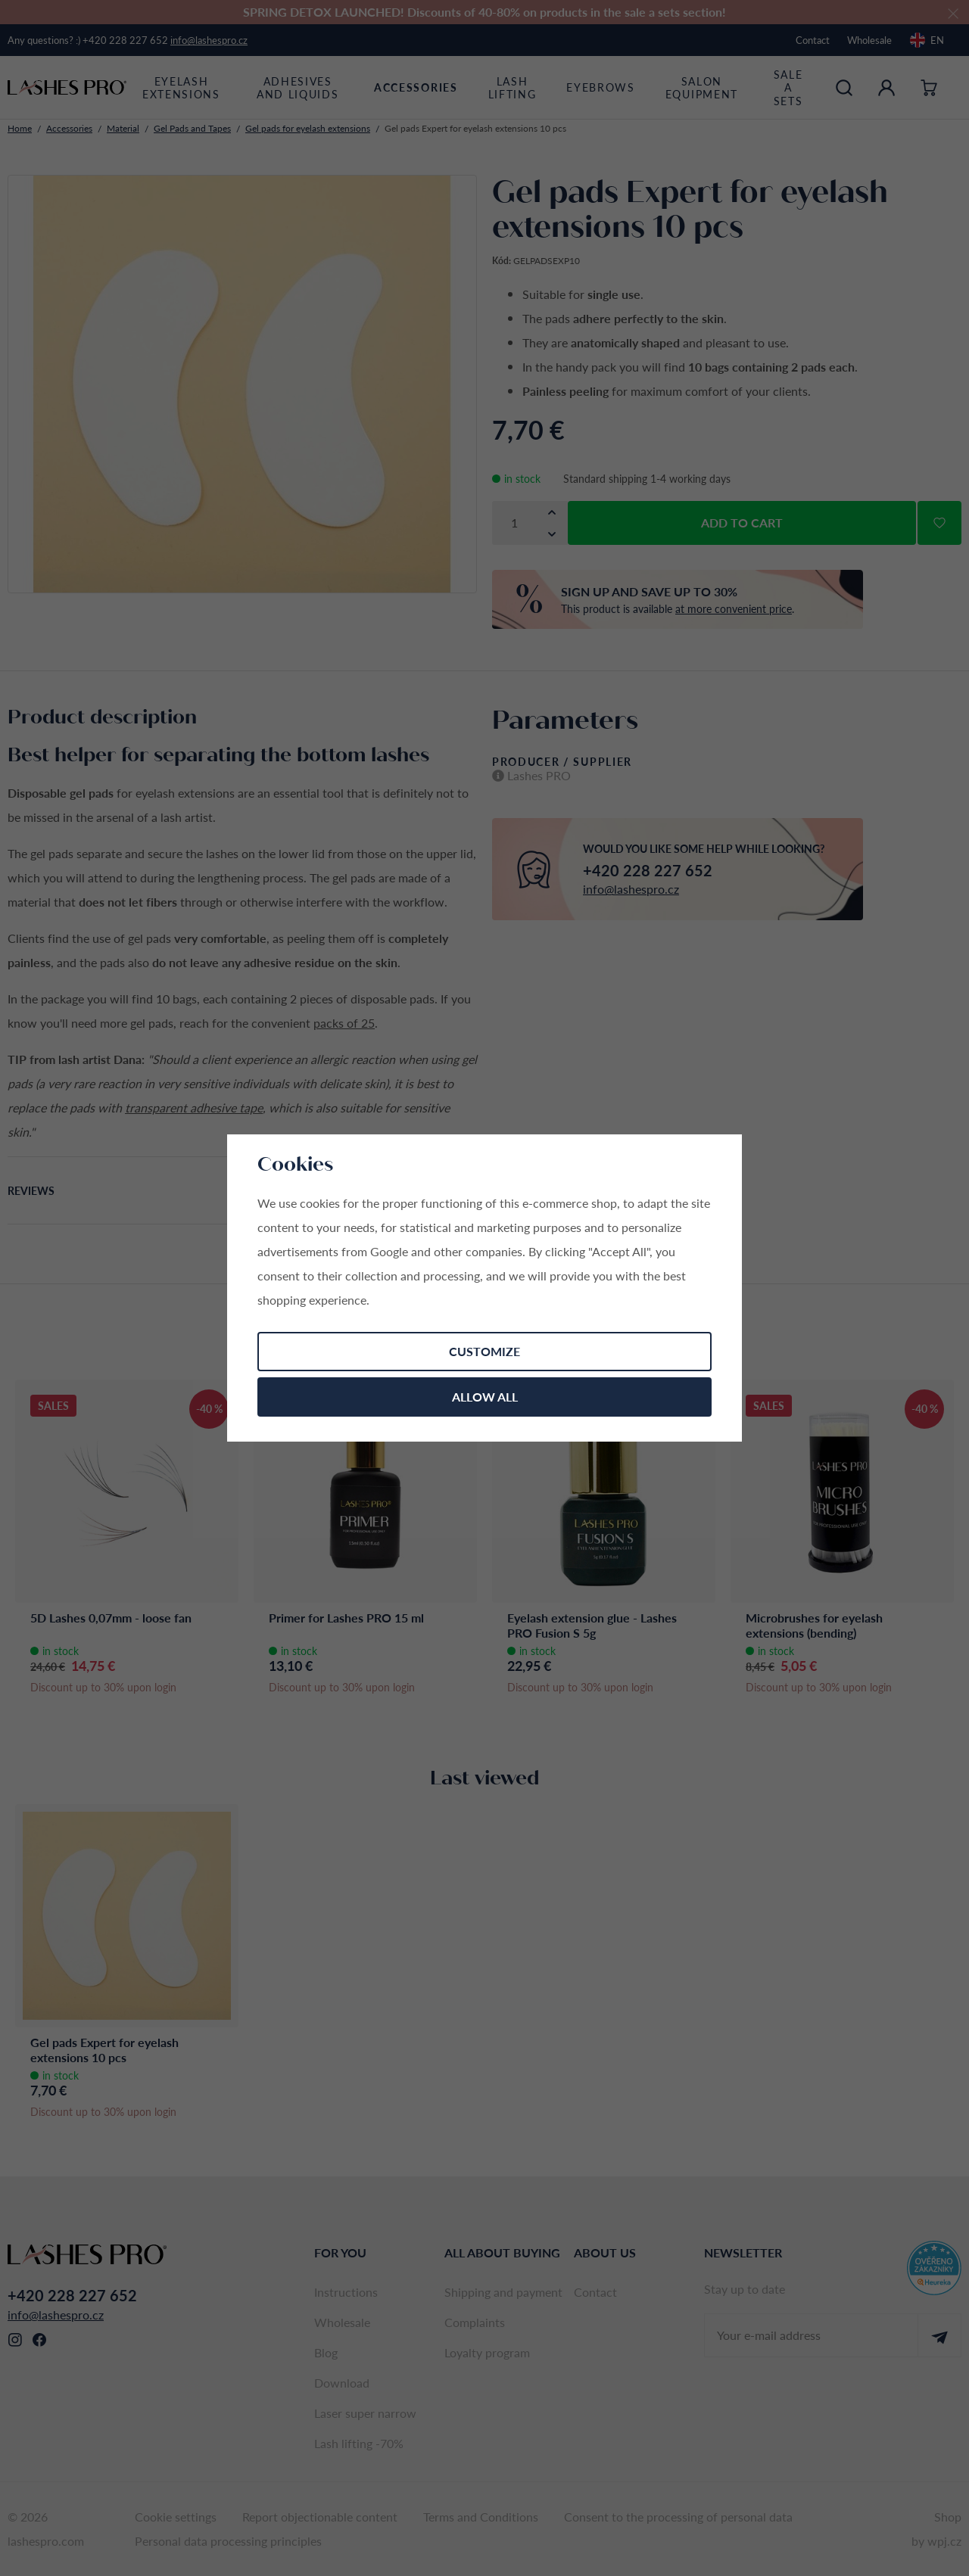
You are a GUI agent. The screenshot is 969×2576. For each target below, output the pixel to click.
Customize (484, 1351)
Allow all (485, 1396)
